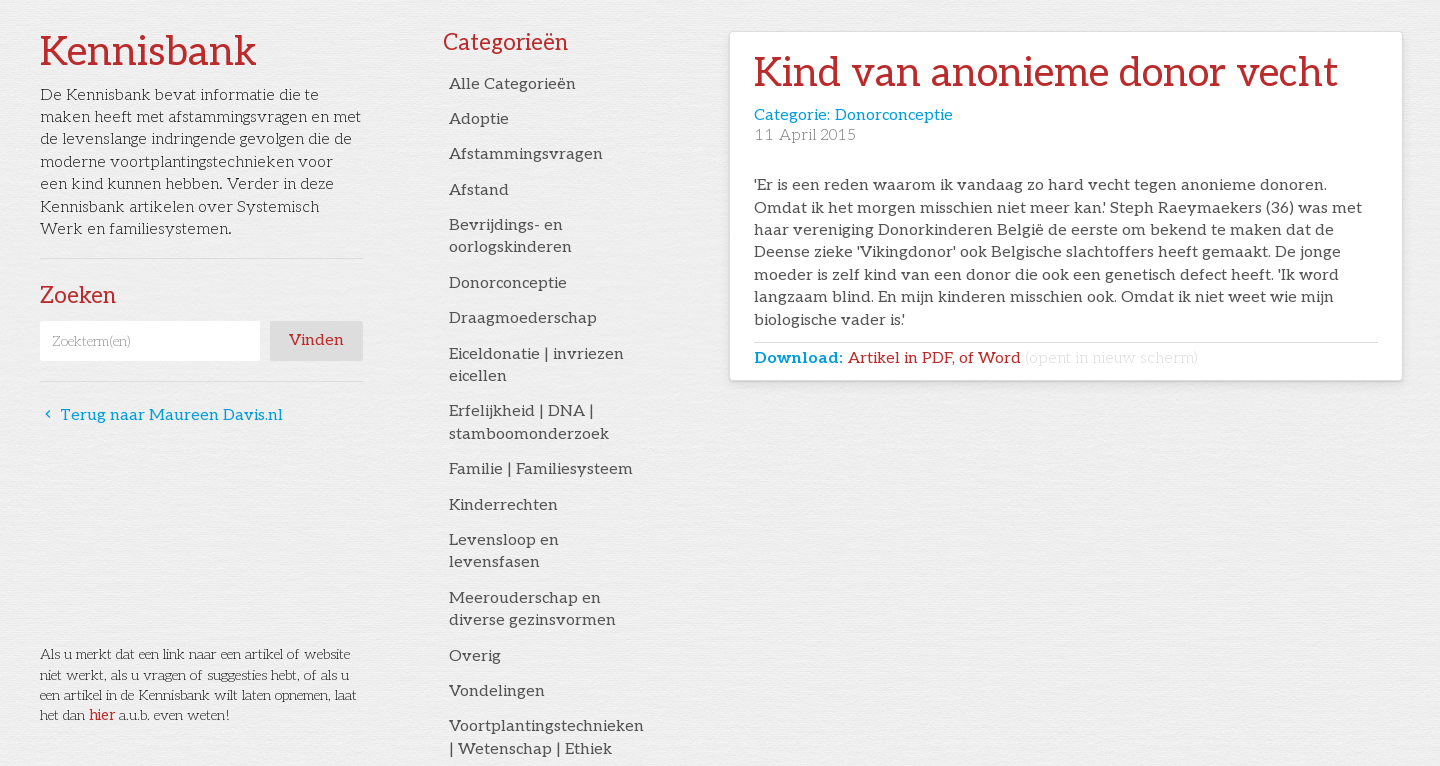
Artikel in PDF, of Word (1023, 358)
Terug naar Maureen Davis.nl (161, 415)
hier (102, 715)
